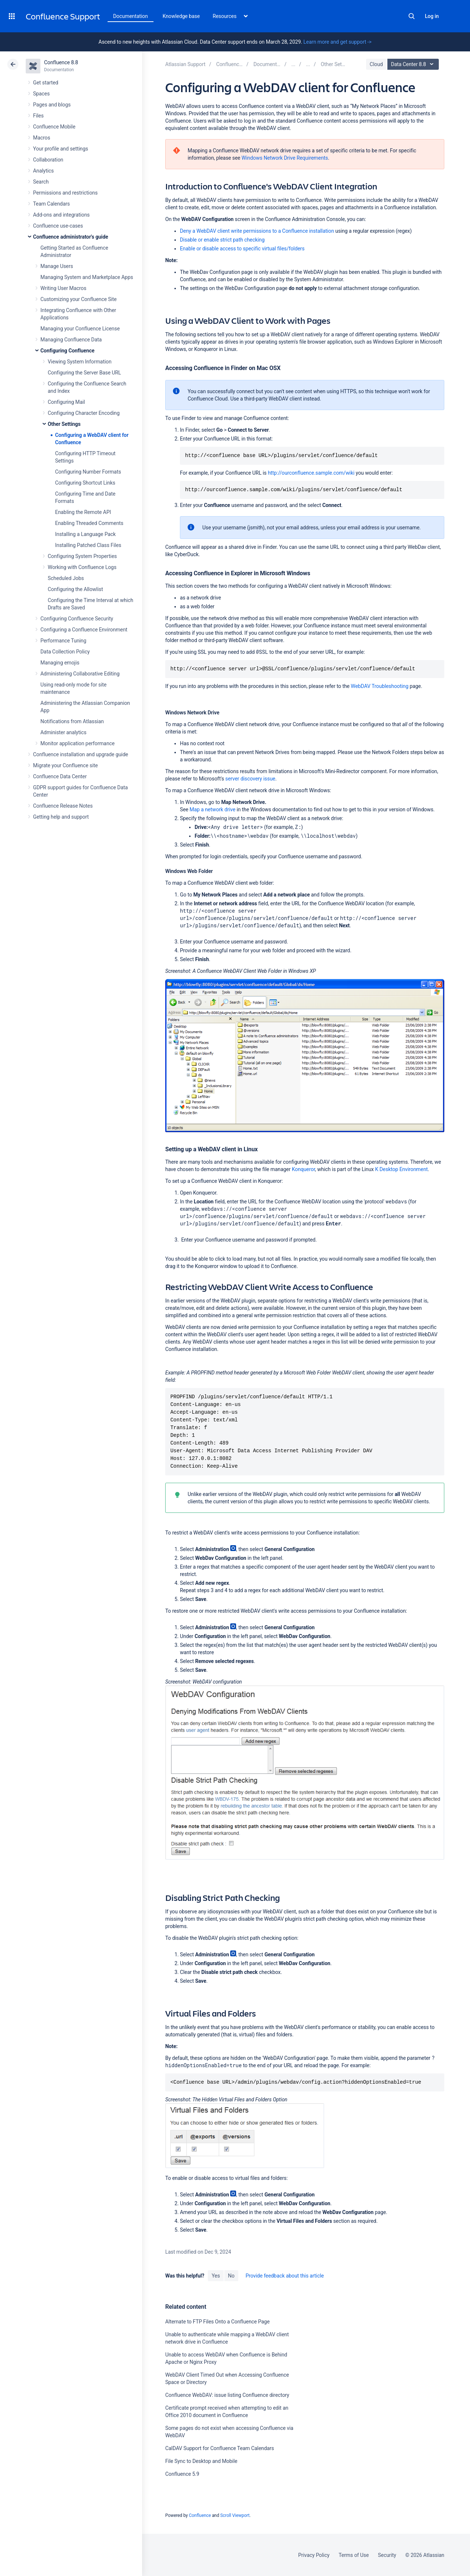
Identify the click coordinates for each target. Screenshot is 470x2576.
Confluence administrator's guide (70, 237)
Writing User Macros (63, 288)
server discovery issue (250, 779)
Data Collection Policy (65, 652)
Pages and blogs (51, 105)
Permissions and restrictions (65, 193)
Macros (41, 138)
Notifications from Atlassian (72, 721)
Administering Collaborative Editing (80, 674)
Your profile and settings (60, 149)
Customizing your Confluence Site (78, 299)
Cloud (376, 64)
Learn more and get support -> (337, 42)
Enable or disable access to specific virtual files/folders (242, 248)
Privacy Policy (313, 2555)
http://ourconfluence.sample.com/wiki (311, 473)
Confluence (200, 2515)
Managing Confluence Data (71, 340)
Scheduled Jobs (66, 578)
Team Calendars (51, 204)
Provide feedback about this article (285, 2276)
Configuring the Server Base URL (84, 373)
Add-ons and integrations (61, 215)
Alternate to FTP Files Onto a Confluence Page (217, 2322)
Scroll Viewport (235, 2515)
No (231, 2276)
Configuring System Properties (82, 556)
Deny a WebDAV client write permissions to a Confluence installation (257, 231)
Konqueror (303, 1169)
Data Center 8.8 (414, 64)
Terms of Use (354, 2555)
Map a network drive (212, 809)
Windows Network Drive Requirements (285, 158)
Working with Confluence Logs (82, 567)
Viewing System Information (80, 362)
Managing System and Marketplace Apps (86, 277)
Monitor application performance (77, 743)
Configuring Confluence (67, 351)
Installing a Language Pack (85, 534)
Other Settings (64, 424)
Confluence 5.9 (182, 2474)
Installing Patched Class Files (88, 545)
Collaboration (48, 160)
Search (411, 16)
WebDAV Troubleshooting (379, 686)
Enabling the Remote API (83, 512)
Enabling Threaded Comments (89, 523)
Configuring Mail (66, 402)
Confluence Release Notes (63, 806)
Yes (216, 2276)
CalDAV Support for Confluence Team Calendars (219, 2448)
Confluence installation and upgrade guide (80, 754)
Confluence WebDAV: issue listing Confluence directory (227, 2395)
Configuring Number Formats (88, 472)
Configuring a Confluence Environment (83, 630)
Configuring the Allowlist (75, 589)
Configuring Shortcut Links (85, 483)
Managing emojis (59, 663)
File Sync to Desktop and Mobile (201, 2461)
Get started (45, 83)
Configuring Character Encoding (84, 413)
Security (387, 2555)
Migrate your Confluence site (65, 765)
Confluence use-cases (58, 226)
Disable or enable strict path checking (222, 240)
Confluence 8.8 (61, 62)
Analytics (43, 171)
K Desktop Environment (401, 1169)
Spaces (41, 94)
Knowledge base (181, 16)
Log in (432, 16)
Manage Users (56, 266)
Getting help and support (61, 817)
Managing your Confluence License (80, 328)
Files (38, 116)
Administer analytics (63, 732)
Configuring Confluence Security (76, 619)
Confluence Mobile (54, 127)
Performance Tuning (63, 641)
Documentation (130, 16)
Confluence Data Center (60, 776)
